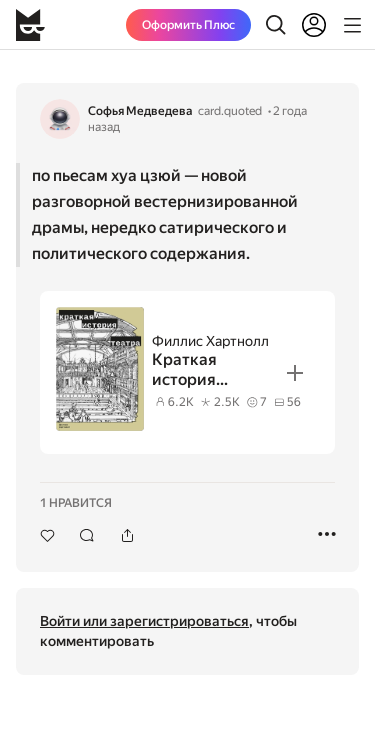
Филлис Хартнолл (210, 341)
